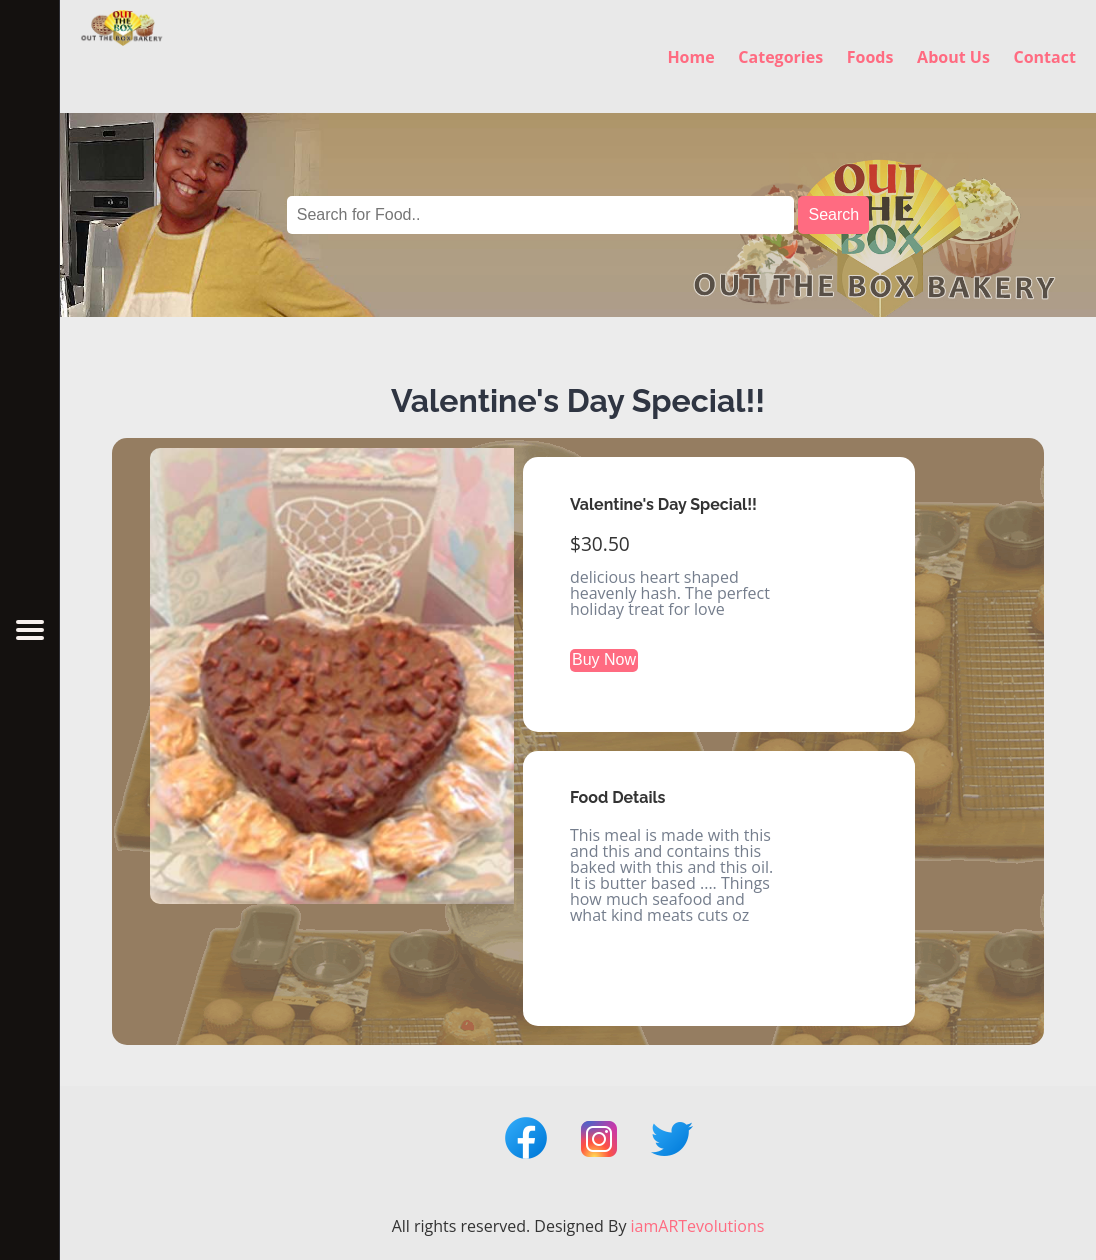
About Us (953, 56)
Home (690, 56)
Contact (1044, 56)
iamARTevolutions (698, 1226)
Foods (870, 56)
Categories (780, 56)
